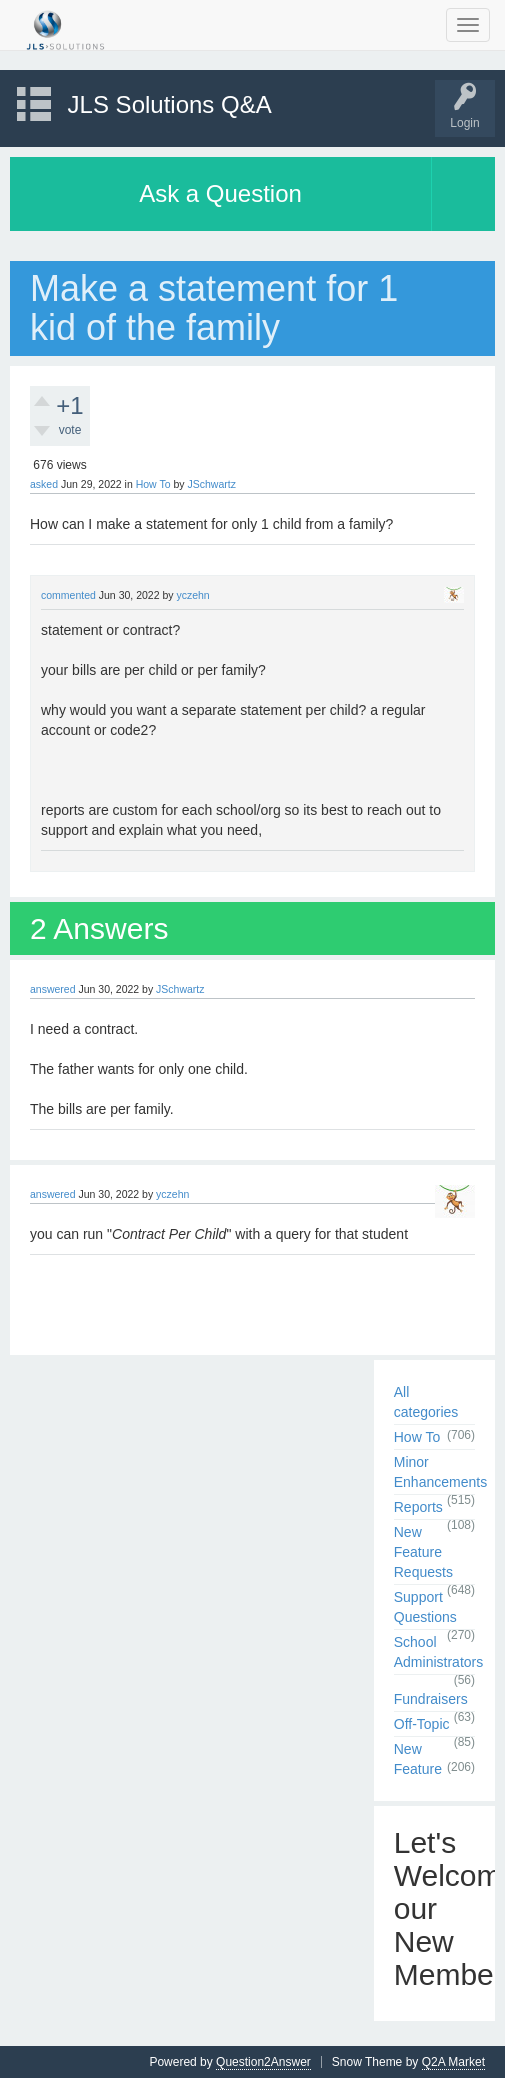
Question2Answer (263, 2062)
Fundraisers (431, 1699)
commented (68, 595)
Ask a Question (220, 193)
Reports (418, 1507)
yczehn (192, 595)
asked (44, 484)
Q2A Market (453, 2062)
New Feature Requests (423, 1552)
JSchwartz (211, 484)
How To (153, 484)
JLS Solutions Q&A (170, 104)
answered (53, 989)
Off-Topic (422, 1724)
